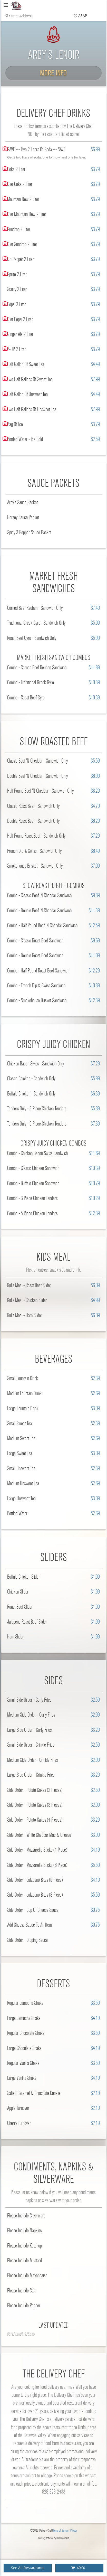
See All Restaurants (27, 2568)
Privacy (73, 2530)
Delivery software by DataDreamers (53, 2538)
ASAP (82, 16)
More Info (53, 73)
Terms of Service (60, 2530)
